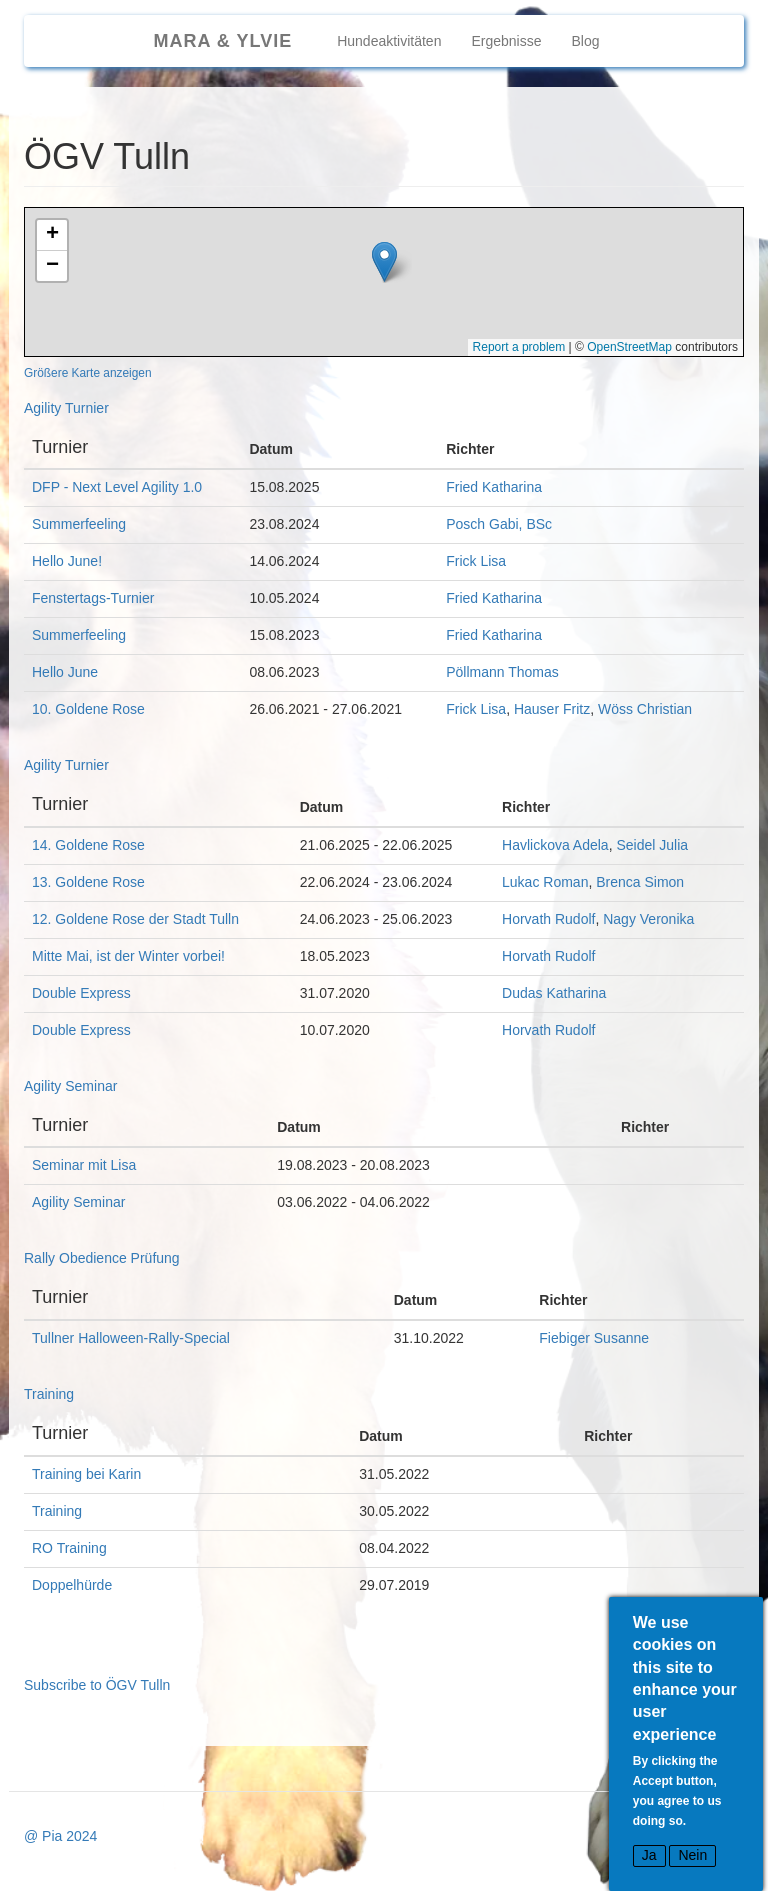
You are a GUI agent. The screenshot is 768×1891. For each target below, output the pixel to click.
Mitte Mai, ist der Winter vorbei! (128, 956)
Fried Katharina (494, 487)
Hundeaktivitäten (389, 41)
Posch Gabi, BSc (499, 524)
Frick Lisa (476, 561)
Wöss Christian (645, 709)
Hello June (65, 672)
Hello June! (67, 561)
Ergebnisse (506, 41)
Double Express (81, 993)
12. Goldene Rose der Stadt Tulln (135, 919)
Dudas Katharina (554, 993)
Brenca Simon (640, 882)
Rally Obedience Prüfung (102, 1258)
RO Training (69, 1548)
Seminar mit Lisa (84, 1165)
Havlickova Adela (555, 845)
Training (49, 1394)
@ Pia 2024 (60, 1836)
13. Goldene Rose (88, 882)
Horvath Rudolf (548, 919)
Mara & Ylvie (222, 41)
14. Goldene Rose (88, 845)
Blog (586, 41)
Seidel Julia (652, 845)
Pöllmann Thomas (502, 672)
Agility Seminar (70, 1086)
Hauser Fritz (552, 709)
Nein (692, 1856)
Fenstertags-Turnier (93, 598)
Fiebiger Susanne (594, 1338)
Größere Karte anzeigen (88, 373)
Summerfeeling (79, 524)
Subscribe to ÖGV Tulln (97, 1685)
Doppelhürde (72, 1585)
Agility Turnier (66, 408)
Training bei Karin (86, 1474)
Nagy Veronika (648, 919)
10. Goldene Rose (88, 709)
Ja (649, 1856)
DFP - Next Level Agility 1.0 (117, 487)
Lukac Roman (545, 882)
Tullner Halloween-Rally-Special (131, 1338)
